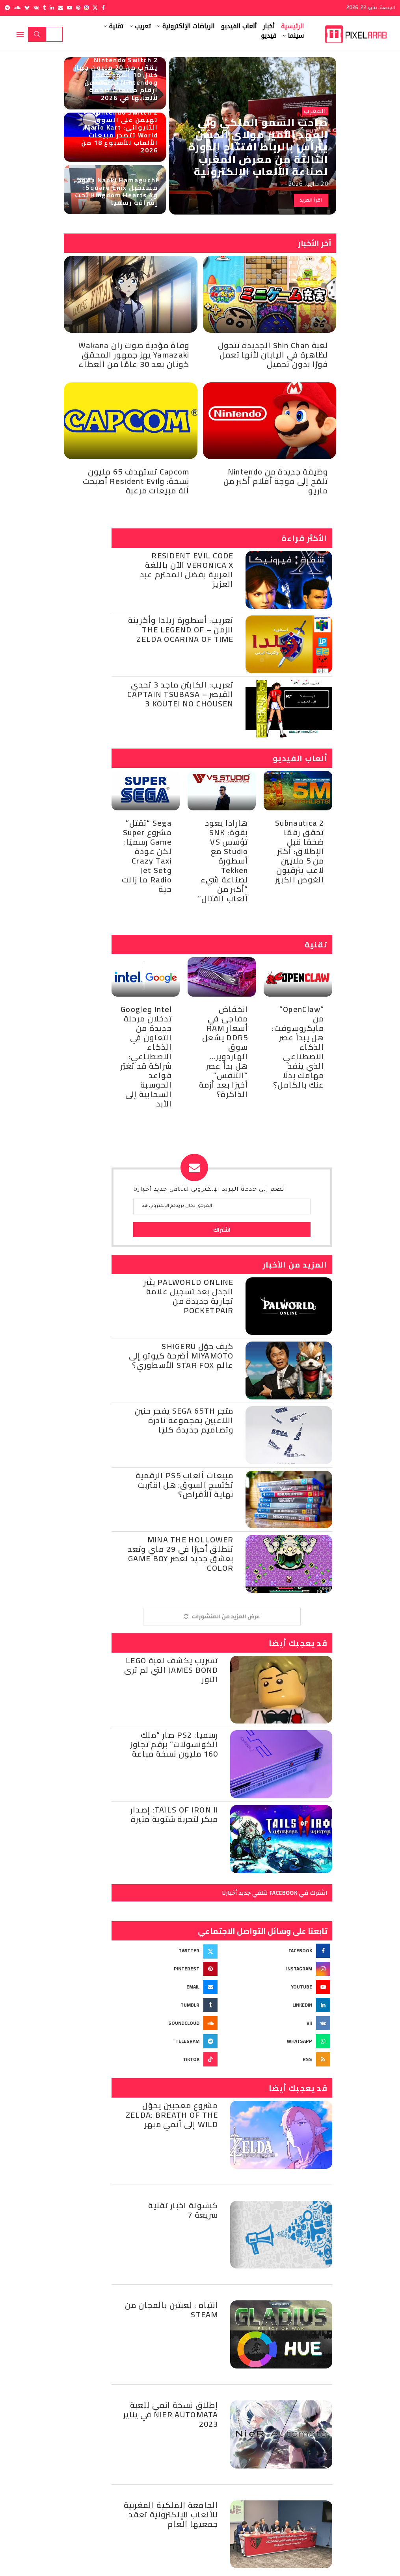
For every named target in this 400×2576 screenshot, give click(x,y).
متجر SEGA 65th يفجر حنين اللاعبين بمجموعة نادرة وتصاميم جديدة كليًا (184, 1420)
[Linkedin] (52, 7)
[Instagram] (86, 7)
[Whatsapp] (278, 2041)
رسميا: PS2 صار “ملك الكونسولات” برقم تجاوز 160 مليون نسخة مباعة (174, 1744)
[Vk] (36, 7)
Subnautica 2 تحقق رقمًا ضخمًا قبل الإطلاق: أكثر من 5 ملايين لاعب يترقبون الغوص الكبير (299, 851)
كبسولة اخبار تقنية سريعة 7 (183, 2210)
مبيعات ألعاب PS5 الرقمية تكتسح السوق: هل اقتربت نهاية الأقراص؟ (185, 1484)
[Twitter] (95, 7)
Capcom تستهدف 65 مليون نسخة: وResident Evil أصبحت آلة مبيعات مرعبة (136, 481)
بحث (37, 34)
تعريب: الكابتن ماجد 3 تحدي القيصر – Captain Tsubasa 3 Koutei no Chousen (180, 694)
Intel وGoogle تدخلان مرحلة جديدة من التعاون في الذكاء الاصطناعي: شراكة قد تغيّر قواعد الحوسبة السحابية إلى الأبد (146, 1056)
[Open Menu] (20, 34)
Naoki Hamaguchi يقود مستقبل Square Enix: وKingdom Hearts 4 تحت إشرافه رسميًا (116, 191)
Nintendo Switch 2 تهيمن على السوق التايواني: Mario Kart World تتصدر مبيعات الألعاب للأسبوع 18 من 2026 (119, 131)
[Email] (60, 7)
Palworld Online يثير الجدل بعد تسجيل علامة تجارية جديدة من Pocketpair (189, 1296)
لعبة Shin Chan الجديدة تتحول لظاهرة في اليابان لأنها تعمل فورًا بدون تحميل (273, 354)
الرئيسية (292, 26)
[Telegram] (7, 7)
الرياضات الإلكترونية (188, 26)
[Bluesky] (27, 7)
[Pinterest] (78, 7)
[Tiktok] (166, 2059)
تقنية (116, 26)
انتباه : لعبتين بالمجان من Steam (171, 2310)
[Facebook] (103, 7)
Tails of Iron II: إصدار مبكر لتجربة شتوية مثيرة (174, 1814)
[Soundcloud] (17, 7)
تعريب (143, 26)
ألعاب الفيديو (239, 26)
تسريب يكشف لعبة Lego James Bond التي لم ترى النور (171, 1669)
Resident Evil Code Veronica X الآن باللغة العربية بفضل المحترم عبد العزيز (187, 569)
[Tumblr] (44, 7)
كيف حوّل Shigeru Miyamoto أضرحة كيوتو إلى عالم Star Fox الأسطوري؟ (181, 1355)
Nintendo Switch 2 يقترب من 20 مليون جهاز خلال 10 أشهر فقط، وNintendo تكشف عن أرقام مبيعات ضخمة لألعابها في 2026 (116, 79)
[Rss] (278, 2059)
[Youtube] (69, 7)
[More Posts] (222, 1616)
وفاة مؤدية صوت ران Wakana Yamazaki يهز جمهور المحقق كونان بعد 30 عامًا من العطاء (134, 354)
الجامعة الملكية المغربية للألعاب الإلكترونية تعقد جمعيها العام (171, 2514)
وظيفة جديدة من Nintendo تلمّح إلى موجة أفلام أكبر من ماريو (275, 481)
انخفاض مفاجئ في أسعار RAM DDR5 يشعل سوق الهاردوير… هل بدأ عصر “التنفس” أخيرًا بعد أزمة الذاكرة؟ (223, 1051)
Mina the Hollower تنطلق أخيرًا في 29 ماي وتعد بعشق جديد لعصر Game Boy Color (181, 1553)
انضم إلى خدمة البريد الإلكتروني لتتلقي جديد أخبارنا (210, 1190)
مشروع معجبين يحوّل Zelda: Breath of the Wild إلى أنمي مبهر (172, 2114)
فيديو (269, 35)
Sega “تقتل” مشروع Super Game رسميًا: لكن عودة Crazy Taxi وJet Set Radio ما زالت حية (147, 855)
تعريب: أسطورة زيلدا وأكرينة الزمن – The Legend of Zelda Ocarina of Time (181, 629)
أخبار (269, 26)
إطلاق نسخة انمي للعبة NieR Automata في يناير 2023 (170, 2414)
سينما (296, 35)
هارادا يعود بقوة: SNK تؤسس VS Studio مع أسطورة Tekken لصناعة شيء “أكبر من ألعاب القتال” (223, 860)
